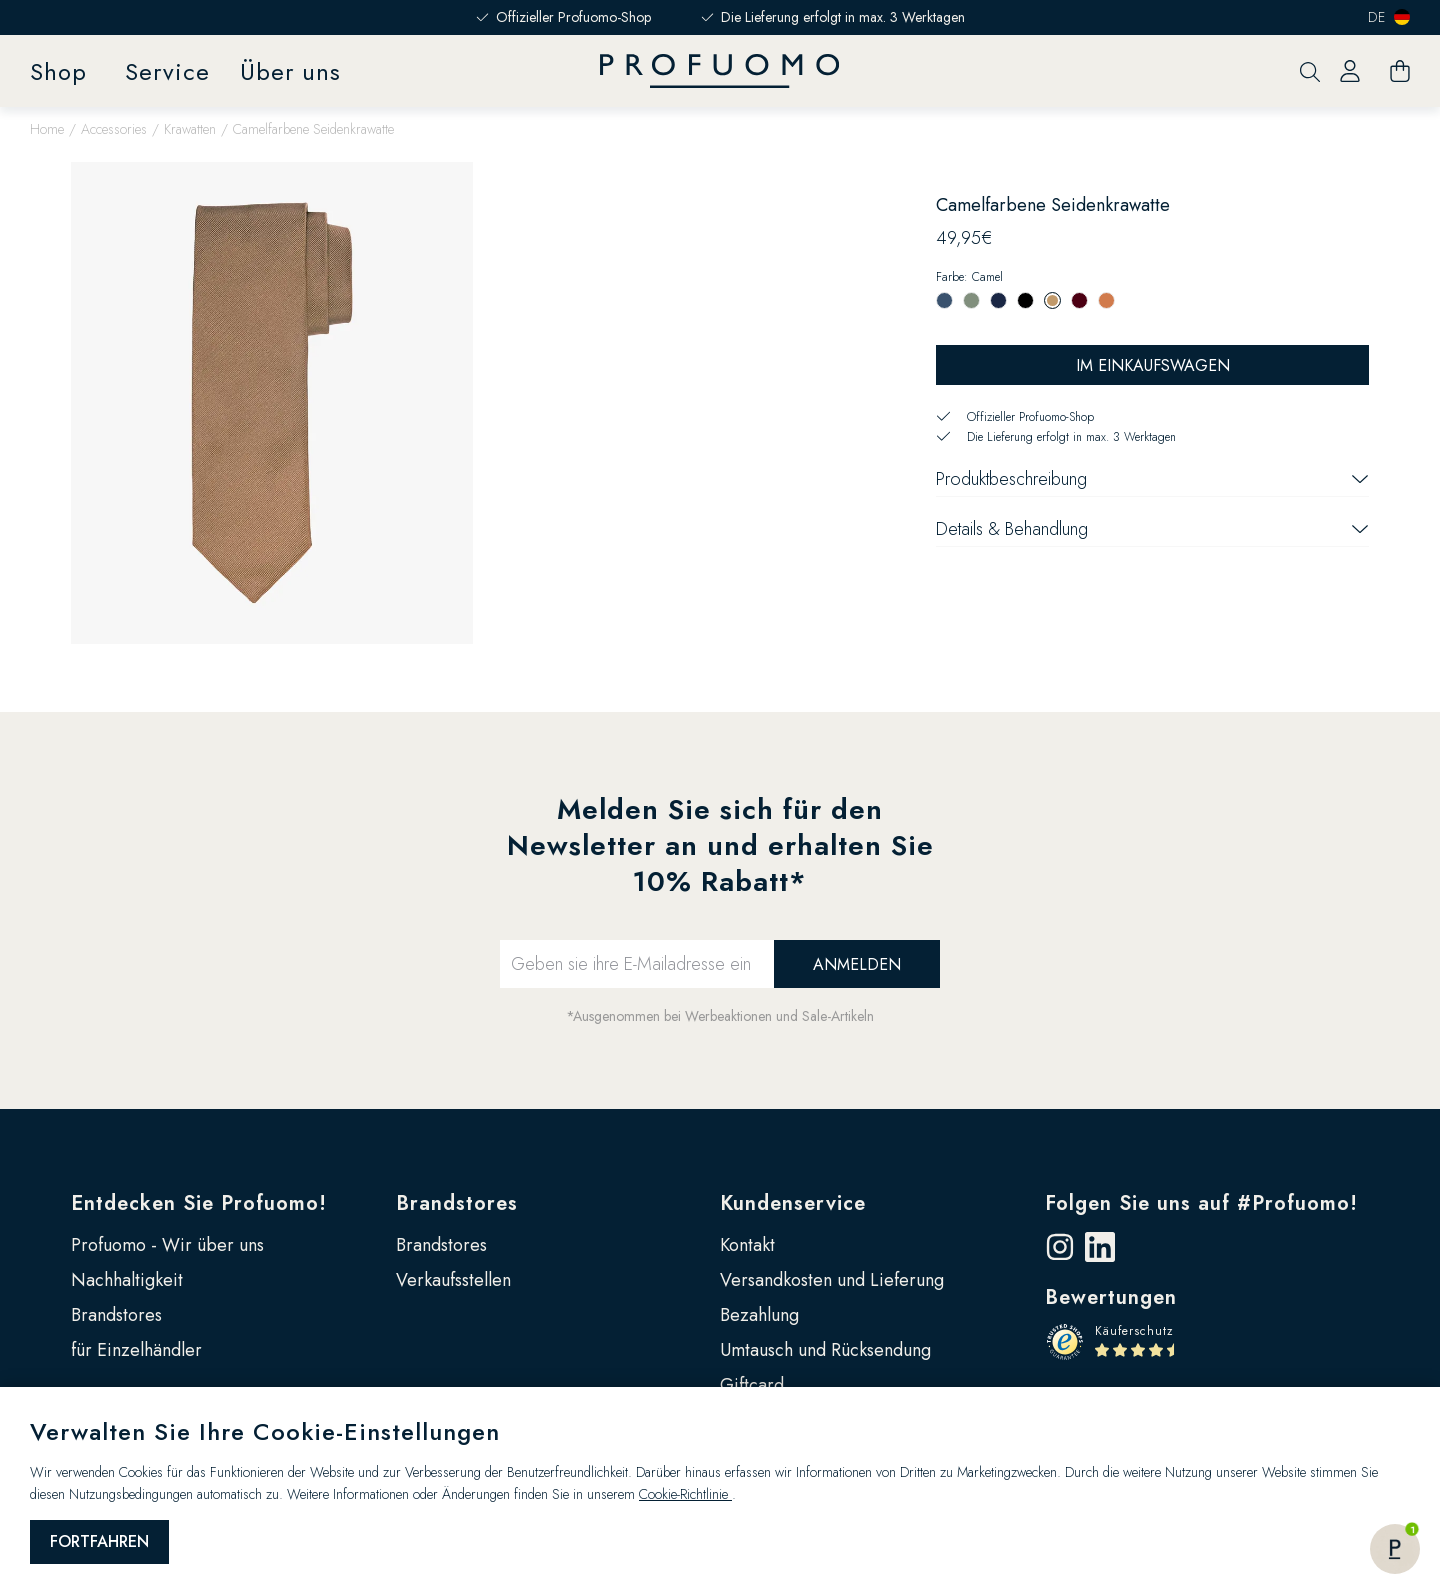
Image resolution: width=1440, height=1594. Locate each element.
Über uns (290, 71)
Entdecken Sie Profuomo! (199, 1203)
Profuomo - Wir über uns (167, 1245)
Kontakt (747, 1245)
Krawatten (190, 129)
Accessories (114, 129)
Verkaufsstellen (453, 1280)
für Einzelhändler (136, 1350)
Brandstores (116, 1315)
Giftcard (752, 1385)
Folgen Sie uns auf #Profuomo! (1201, 1203)
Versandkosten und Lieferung (832, 1280)
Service (167, 71)
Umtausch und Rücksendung (825, 1350)
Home (47, 129)
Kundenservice (793, 1203)
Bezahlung (759, 1315)
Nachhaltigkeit (127, 1280)
